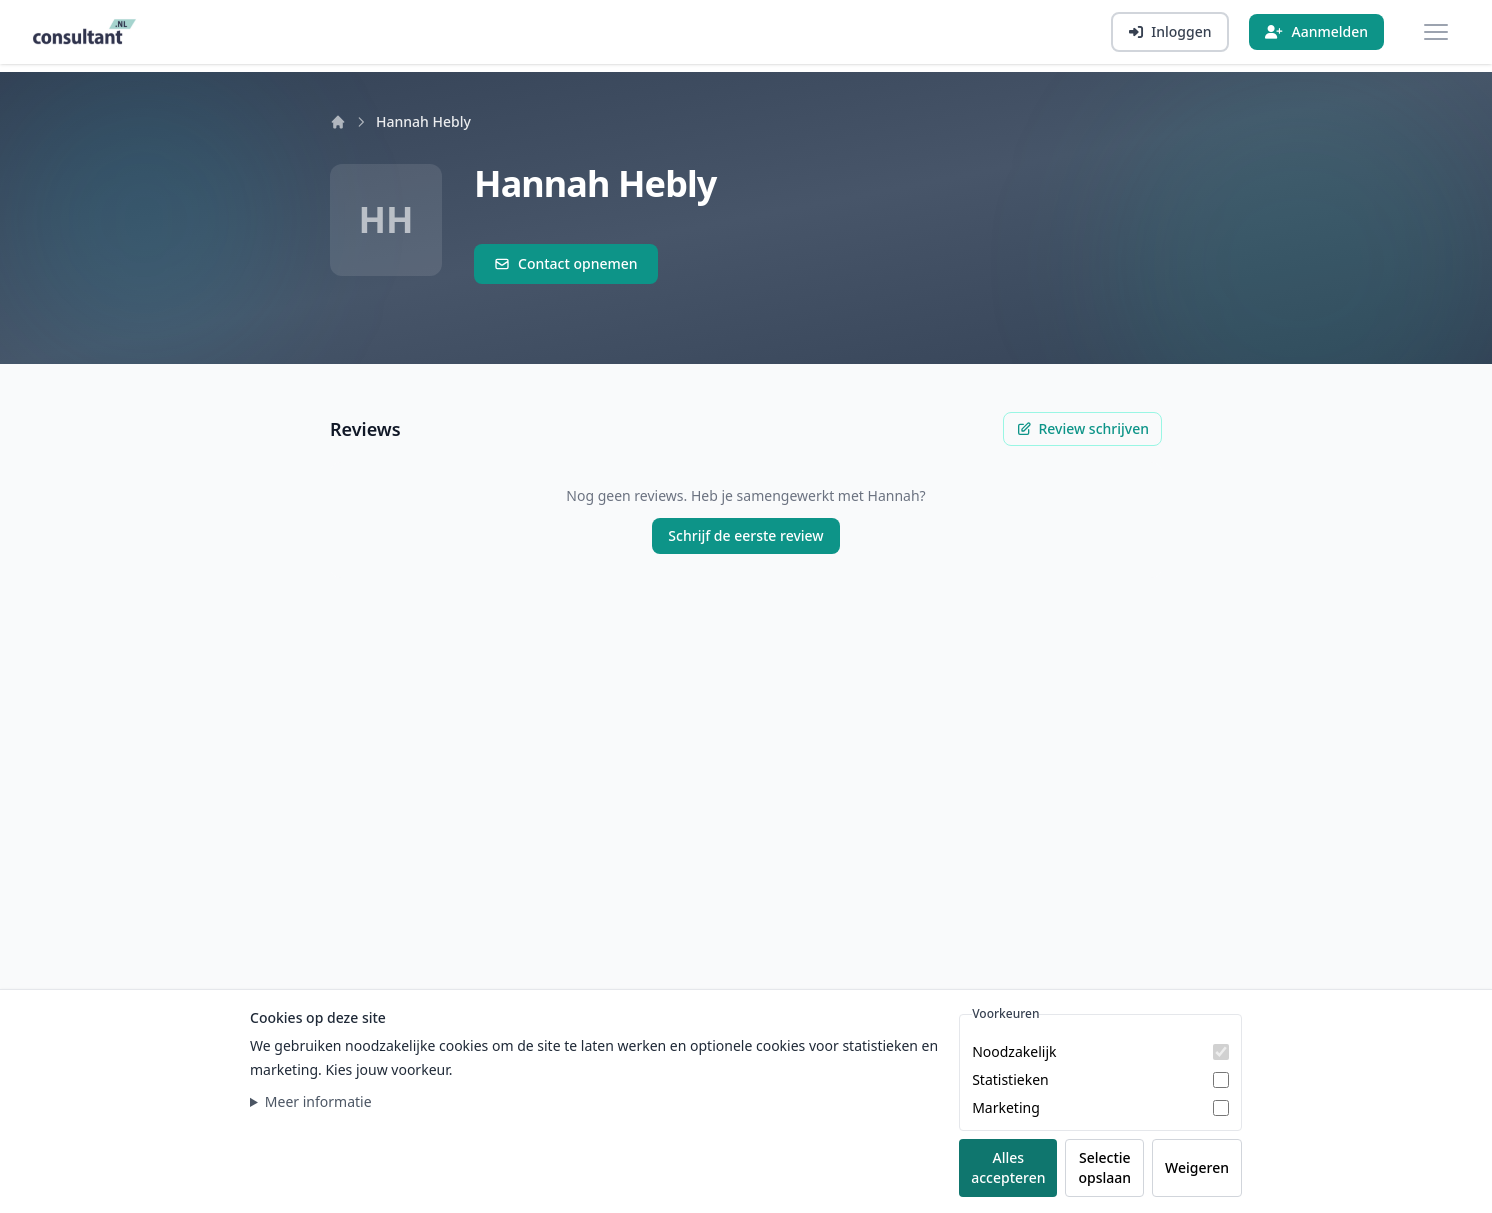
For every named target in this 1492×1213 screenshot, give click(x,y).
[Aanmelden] (1316, 32)
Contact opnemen (566, 263)
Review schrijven (1082, 428)
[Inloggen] (1170, 32)
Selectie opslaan (1104, 1167)
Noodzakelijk (1014, 1051)
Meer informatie (318, 1101)
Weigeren (1197, 1167)
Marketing (1006, 1107)
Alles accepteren (1008, 1167)
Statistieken (1010, 1079)
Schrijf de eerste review (745, 535)
